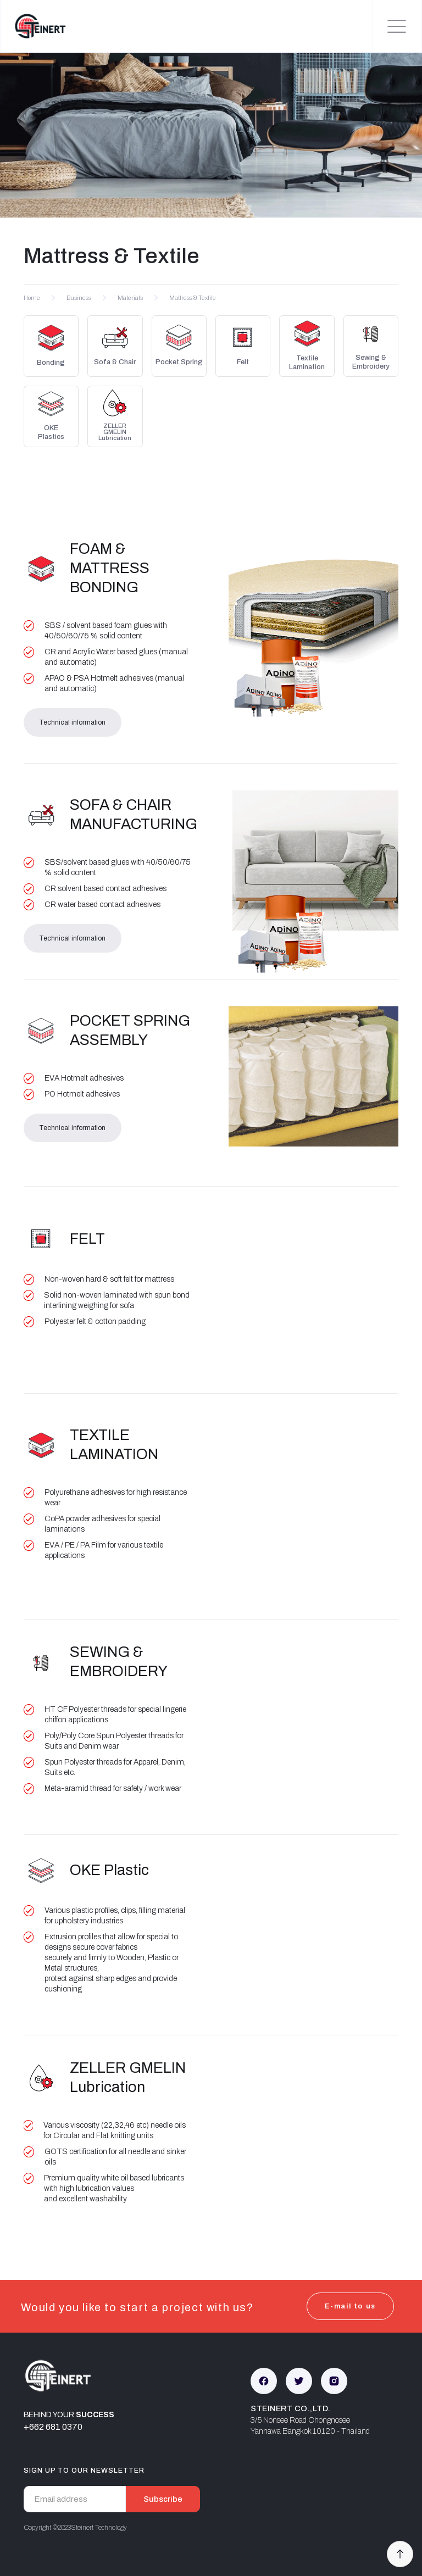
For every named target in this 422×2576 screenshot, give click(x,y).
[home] (33, 26)
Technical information (72, 722)
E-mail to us (350, 2306)
